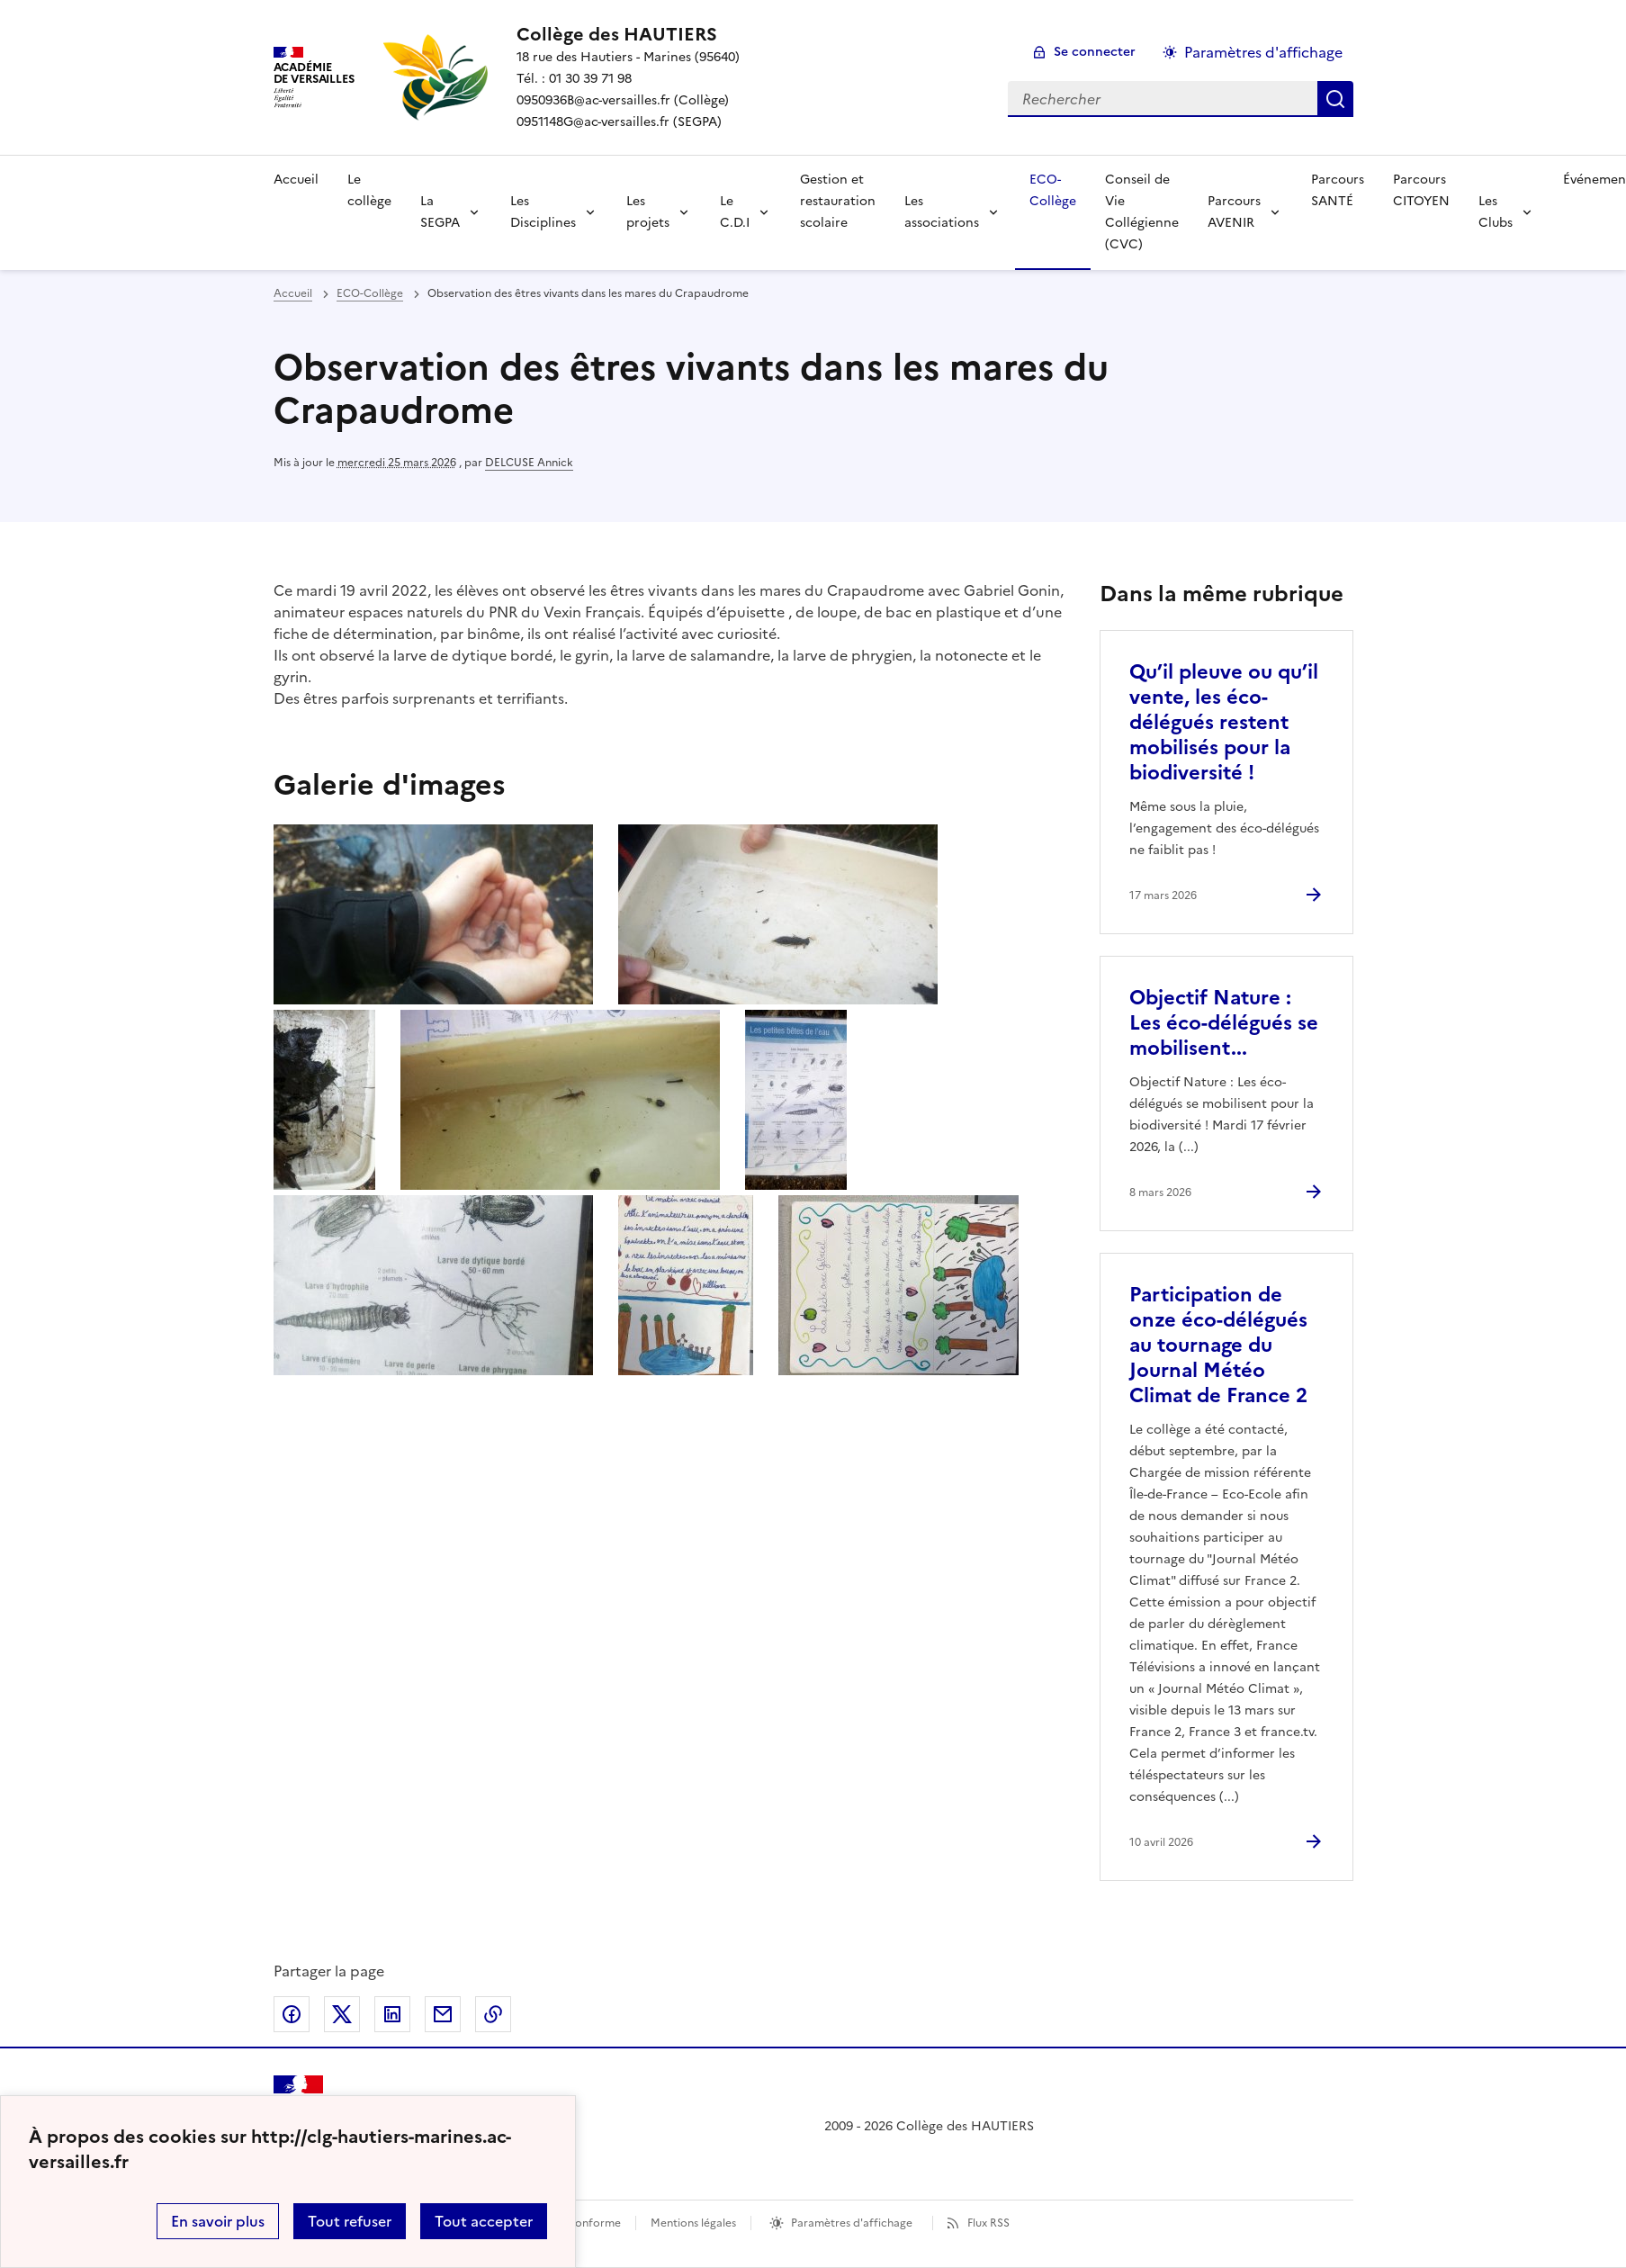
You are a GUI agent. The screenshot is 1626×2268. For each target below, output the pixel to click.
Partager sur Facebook (292, 2014)
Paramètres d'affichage (851, 2223)
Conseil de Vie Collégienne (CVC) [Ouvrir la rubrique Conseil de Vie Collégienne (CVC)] (1142, 212)
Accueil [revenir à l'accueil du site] (293, 293)
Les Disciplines (543, 212)
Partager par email (443, 2014)
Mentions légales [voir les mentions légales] (693, 2223)
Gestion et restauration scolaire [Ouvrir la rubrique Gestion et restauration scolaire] (838, 201)
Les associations (941, 212)
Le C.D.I (735, 212)
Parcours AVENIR (1234, 212)
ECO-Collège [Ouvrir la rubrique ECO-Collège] (1052, 190)
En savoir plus (218, 2221)
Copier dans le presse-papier (493, 2014)
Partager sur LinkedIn (392, 2014)
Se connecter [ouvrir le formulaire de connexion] (1095, 51)
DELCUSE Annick (529, 462)
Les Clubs (1495, 212)
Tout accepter (484, 2221)
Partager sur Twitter (342, 2014)
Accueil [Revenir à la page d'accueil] (296, 179)
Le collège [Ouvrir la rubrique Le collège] (369, 190)
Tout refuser (349, 2221)
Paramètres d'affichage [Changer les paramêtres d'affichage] (1263, 52)
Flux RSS (988, 2223)
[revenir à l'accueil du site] (628, 34)
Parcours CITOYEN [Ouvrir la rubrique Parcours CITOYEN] (1421, 190)
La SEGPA (440, 212)
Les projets (647, 212)
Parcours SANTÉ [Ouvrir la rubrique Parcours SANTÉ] (1337, 190)
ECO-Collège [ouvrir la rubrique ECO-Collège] (370, 293)
